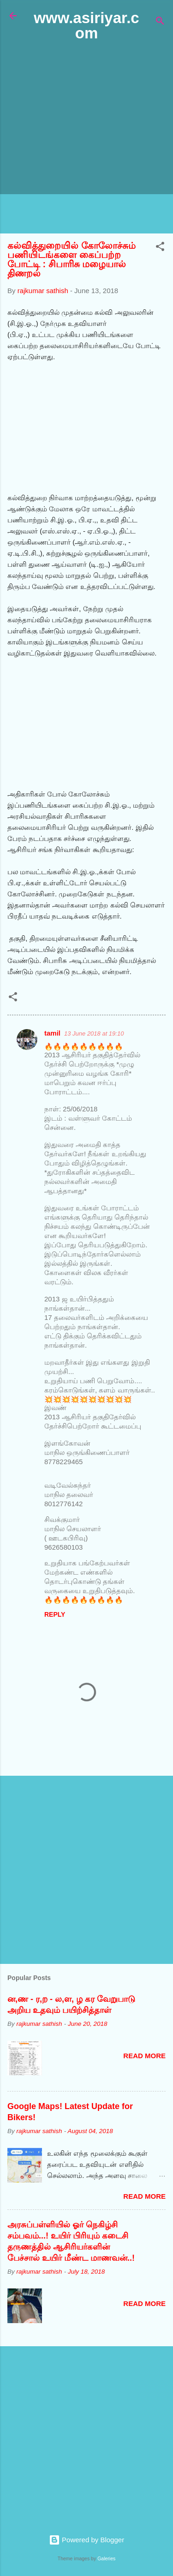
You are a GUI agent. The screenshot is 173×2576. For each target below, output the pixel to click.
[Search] (160, 22)
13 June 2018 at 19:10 (94, 1033)
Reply (54, 1614)
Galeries (106, 2558)
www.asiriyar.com (86, 25)
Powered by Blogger (86, 2540)
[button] (160, 248)
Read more (144, 2056)
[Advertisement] (86, 138)
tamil (52, 1033)
